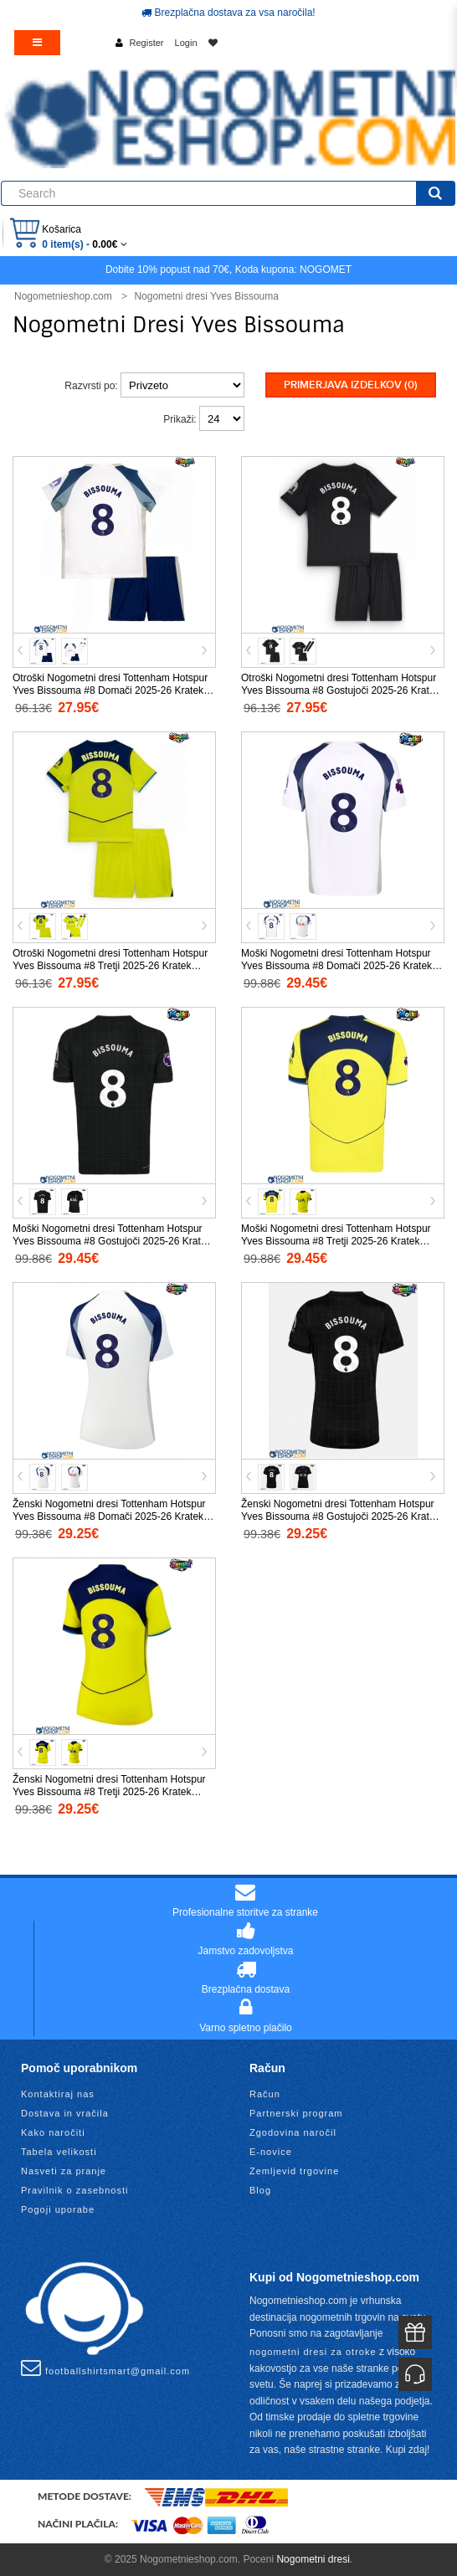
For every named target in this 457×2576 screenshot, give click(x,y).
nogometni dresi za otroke (313, 2352)
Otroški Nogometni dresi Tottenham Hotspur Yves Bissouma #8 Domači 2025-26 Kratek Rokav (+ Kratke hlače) (110, 690)
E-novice (270, 2152)
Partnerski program (296, 2113)
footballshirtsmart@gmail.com (105, 2368)
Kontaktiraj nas (58, 2094)
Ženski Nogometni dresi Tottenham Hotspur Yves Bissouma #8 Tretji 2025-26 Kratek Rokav (109, 1791)
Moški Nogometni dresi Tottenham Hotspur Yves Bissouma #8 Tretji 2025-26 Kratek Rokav (336, 1241)
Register (147, 43)
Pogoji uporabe (58, 2209)
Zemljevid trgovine (294, 2171)
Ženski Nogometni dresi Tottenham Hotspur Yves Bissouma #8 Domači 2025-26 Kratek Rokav (109, 1516)
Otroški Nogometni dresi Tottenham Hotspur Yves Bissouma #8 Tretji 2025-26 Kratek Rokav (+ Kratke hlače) (110, 965)
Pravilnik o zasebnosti (74, 2190)
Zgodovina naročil (292, 2132)
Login (186, 43)
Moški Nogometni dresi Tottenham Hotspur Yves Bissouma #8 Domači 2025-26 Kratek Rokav (336, 965)
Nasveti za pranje (63, 2171)
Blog (260, 2190)
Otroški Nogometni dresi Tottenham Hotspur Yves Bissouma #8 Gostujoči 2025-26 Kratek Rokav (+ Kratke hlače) (340, 690)
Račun (264, 2094)
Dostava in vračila (65, 2113)
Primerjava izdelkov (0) (351, 385)
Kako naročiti (53, 2132)
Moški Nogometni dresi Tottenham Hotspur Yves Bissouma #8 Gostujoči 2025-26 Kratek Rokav (112, 1241)
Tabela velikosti (59, 2152)
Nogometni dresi (312, 2559)
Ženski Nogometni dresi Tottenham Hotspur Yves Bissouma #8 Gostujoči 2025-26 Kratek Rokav (340, 1516)
